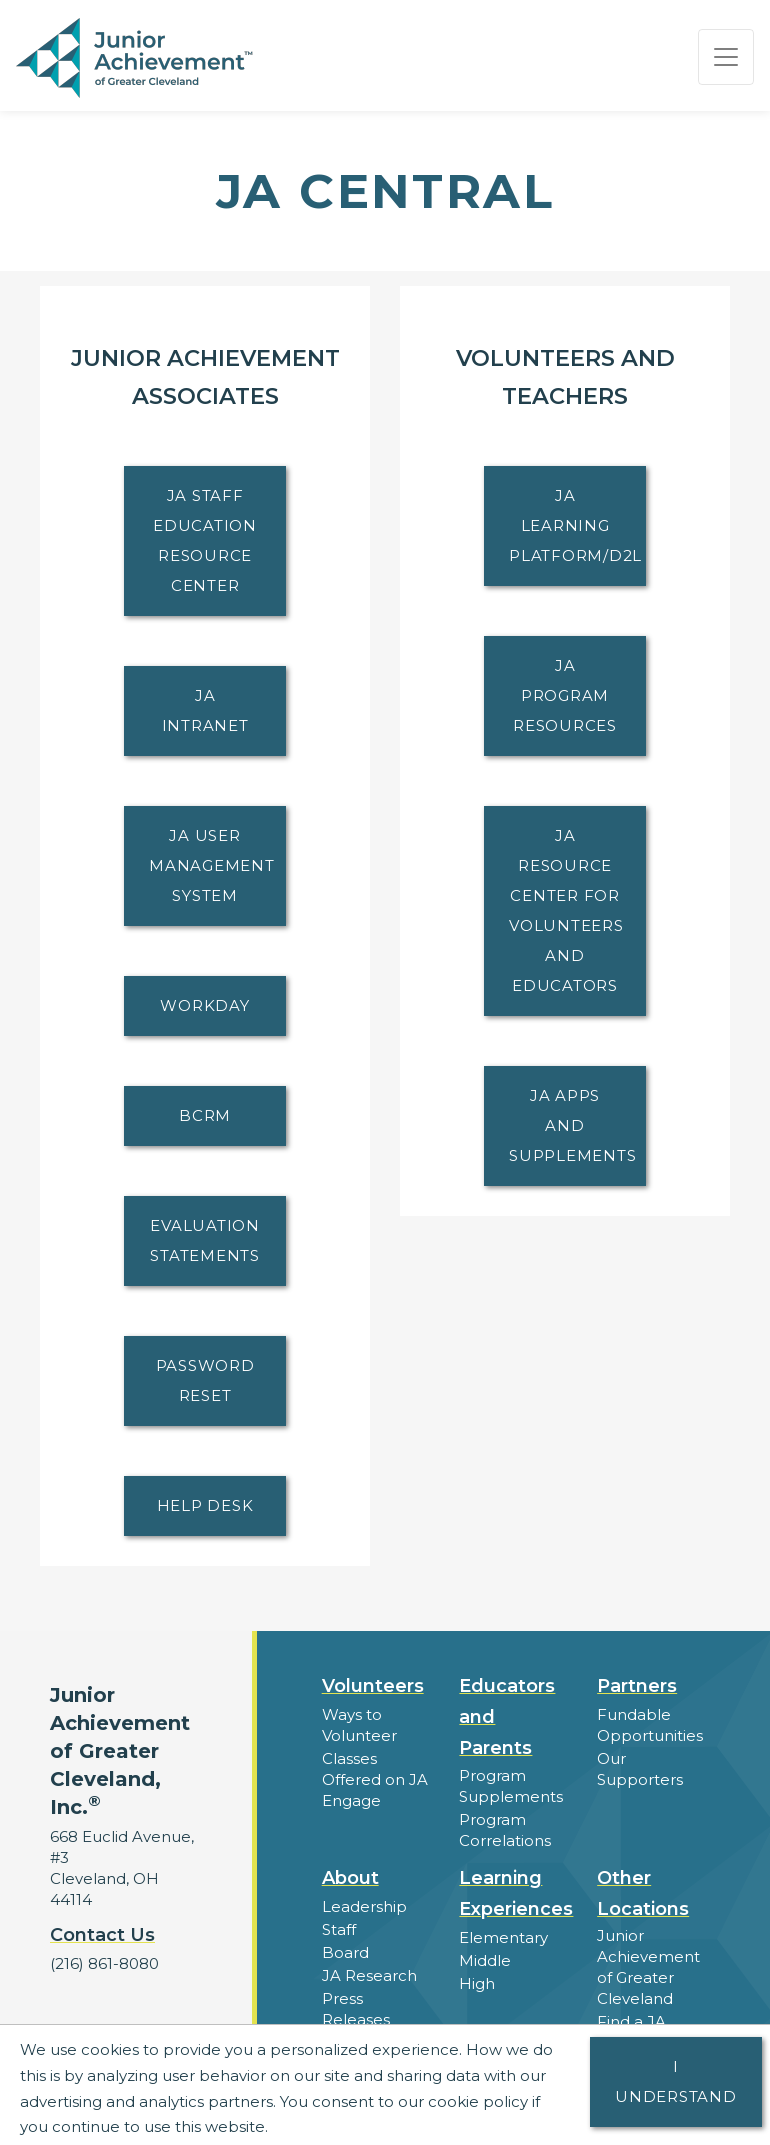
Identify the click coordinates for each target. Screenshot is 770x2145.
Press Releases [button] (356, 2009)
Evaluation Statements (205, 1240)
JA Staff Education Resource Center (205, 540)
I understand (676, 2081)
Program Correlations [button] (505, 1830)
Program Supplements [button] (511, 1786)
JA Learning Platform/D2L (575, 525)
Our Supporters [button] (640, 1769)
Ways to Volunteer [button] (359, 1725)
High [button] (477, 1983)
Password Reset (205, 1380)
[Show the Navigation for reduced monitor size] (726, 57)
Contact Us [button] (102, 1935)
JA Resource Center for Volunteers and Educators (566, 910)
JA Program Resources (565, 695)
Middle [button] (485, 1960)
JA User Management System (212, 865)
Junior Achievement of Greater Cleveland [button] (648, 1967)
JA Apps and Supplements (572, 1125)
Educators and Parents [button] (507, 1717)
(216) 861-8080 (104, 1963)
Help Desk (205, 1505)
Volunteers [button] (373, 1686)
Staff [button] (339, 1929)
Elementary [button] (503, 1937)
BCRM (205, 1115)
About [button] (350, 1878)
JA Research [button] (369, 1975)
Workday (204, 1005)
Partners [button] (637, 1686)
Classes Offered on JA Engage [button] (375, 1779)
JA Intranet (205, 710)
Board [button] (345, 1952)
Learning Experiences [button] (516, 1893)
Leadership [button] (364, 1906)
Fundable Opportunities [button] (650, 1725)
